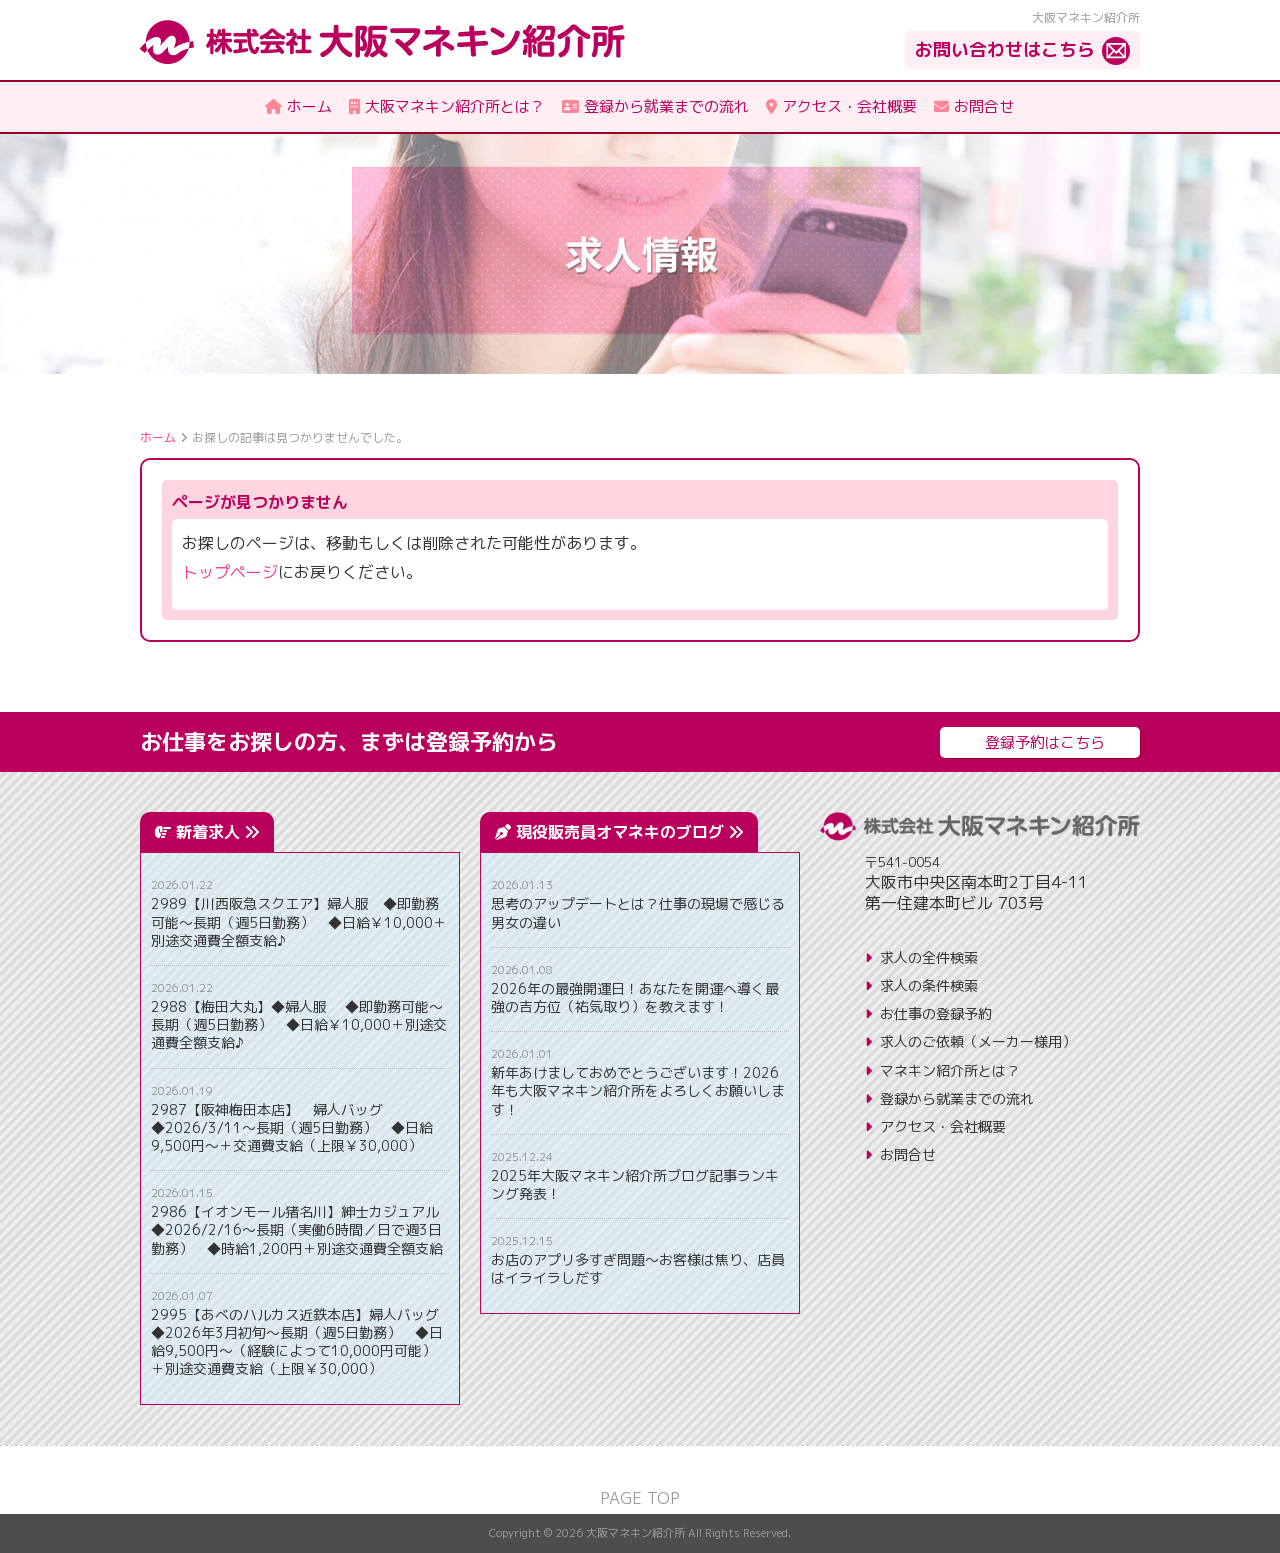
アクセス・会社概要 (943, 1126)
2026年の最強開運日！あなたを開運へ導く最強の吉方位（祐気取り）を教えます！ (635, 998)
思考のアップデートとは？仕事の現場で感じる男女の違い (638, 913)
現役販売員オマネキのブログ (629, 832)
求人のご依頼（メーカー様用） (978, 1041)
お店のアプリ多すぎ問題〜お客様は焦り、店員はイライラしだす (638, 1269)
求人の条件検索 (929, 985)
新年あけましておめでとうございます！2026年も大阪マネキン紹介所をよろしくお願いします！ (638, 1091)
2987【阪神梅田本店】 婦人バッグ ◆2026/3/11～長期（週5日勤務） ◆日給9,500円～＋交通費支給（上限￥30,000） (292, 1128)
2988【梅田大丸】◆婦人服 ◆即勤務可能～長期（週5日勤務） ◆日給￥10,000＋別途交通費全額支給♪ (299, 1025)
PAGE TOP (640, 1498)
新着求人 (217, 832)
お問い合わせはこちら (1005, 49)
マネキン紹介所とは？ (950, 1070)
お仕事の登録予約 (936, 1013)
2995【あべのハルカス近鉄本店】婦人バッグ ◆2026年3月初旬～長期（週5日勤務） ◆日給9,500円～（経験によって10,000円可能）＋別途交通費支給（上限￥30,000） (300, 1342)
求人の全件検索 (929, 957)
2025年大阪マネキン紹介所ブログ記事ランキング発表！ (635, 1185)
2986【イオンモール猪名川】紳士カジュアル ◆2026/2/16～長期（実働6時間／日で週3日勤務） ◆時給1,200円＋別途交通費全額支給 (300, 1230)
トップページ (230, 572)
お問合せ (908, 1154)
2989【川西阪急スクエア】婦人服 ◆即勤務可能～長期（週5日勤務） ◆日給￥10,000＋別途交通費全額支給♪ (299, 922)
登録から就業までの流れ (957, 1098)
